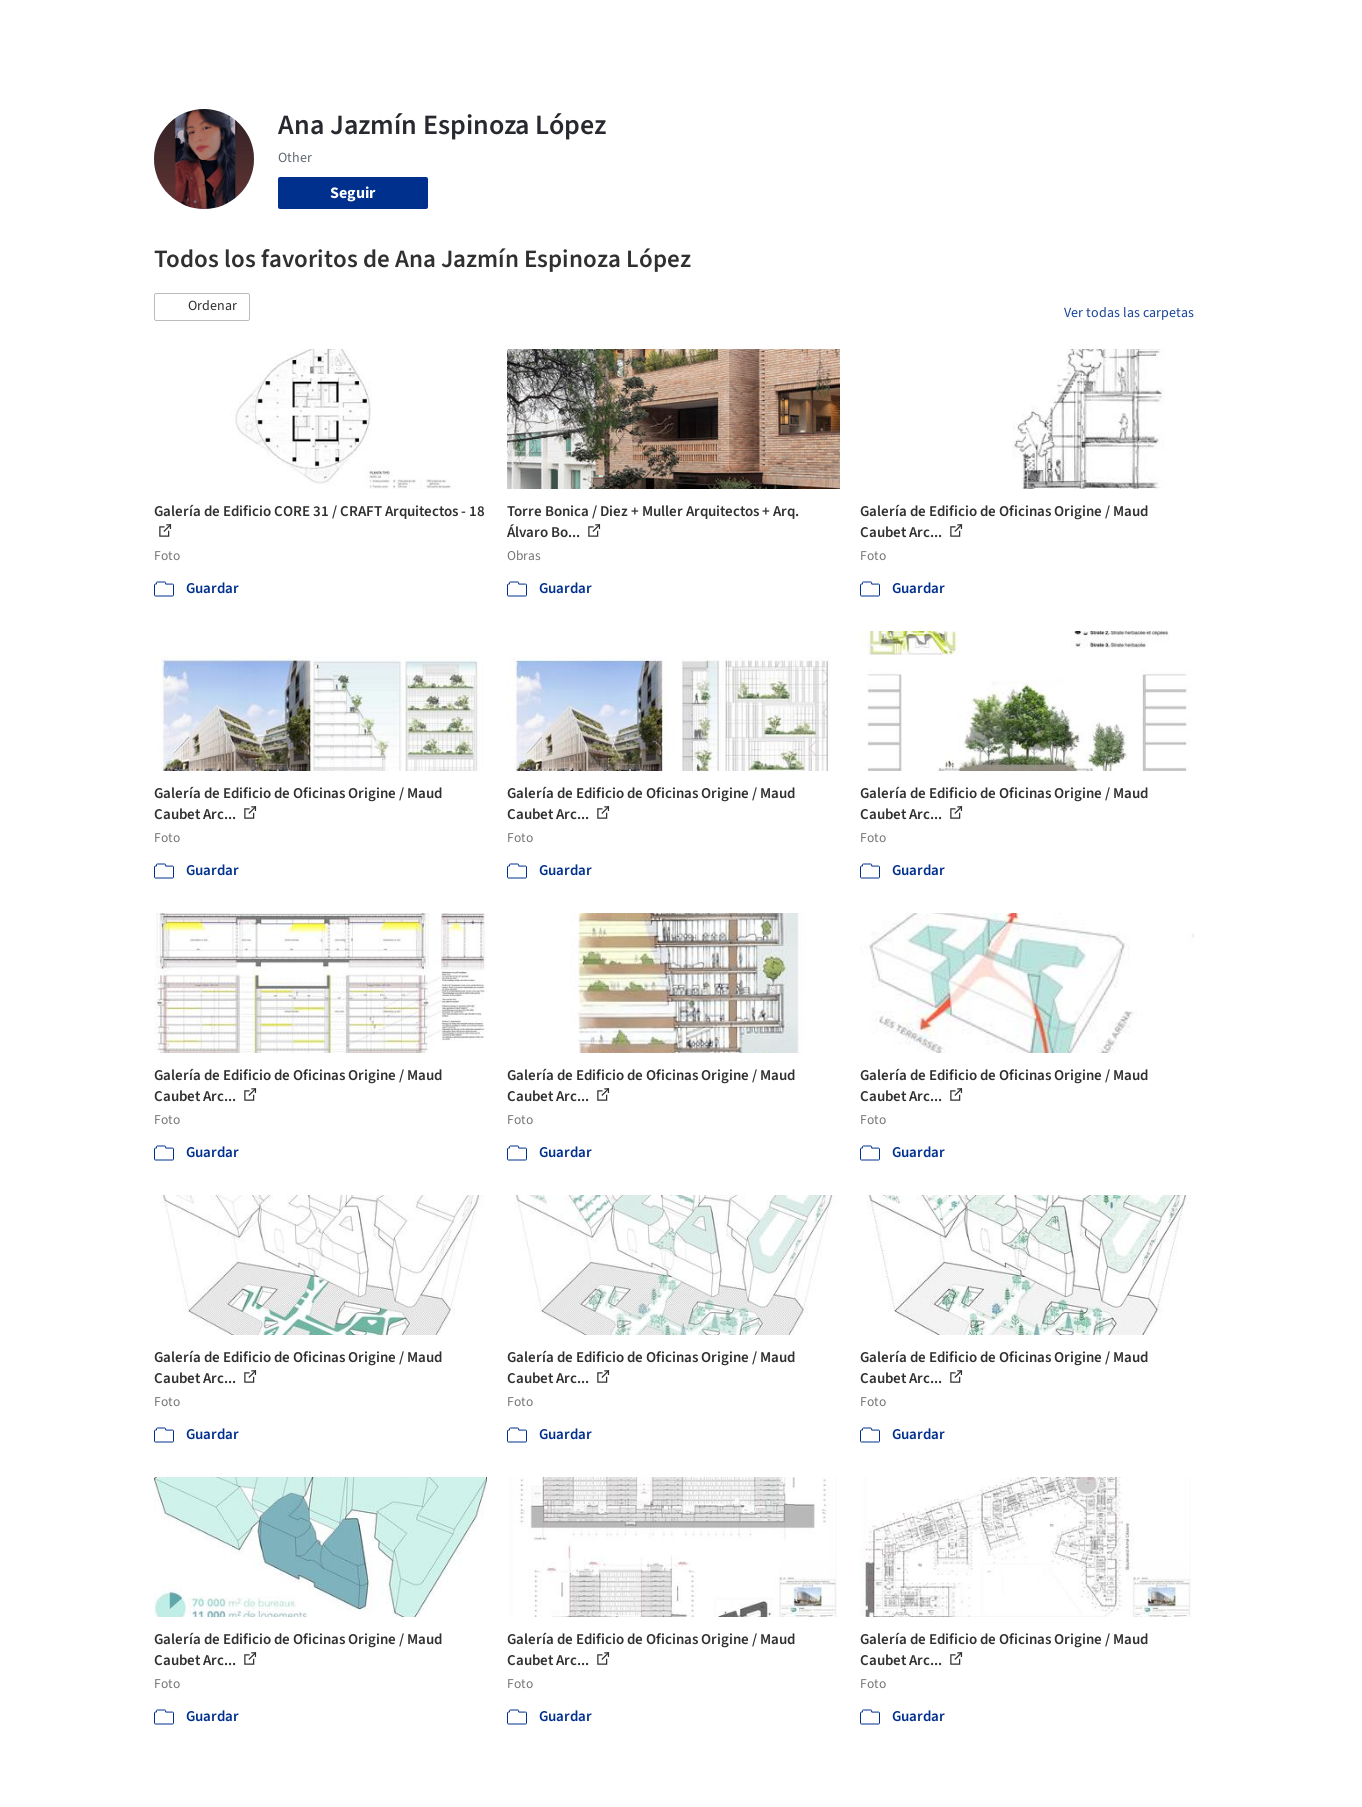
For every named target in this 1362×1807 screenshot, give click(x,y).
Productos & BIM (774, 28)
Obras (598, 28)
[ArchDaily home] (82, 28)
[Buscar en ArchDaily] (362, 28)
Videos (942, 28)
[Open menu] (1282, 28)
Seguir (352, 193)
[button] (202, 307)
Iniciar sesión (1050, 28)
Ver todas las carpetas (1129, 313)
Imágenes (668, 28)
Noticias (875, 28)
